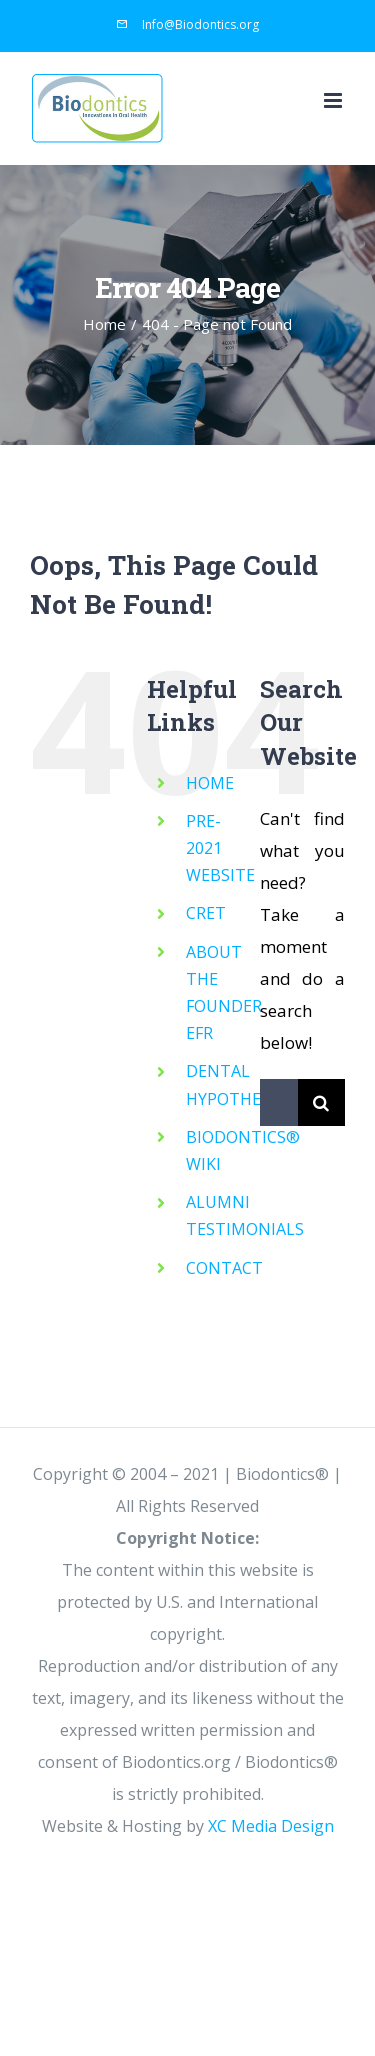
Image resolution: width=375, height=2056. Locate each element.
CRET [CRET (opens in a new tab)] (206, 913)
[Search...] (279, 1102)
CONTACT (224, 1268)
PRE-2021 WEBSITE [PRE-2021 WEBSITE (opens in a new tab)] (220, 848)
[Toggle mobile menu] (334, 100)
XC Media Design (271, 1826)
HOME (210, 783)
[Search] (321, 1102)
